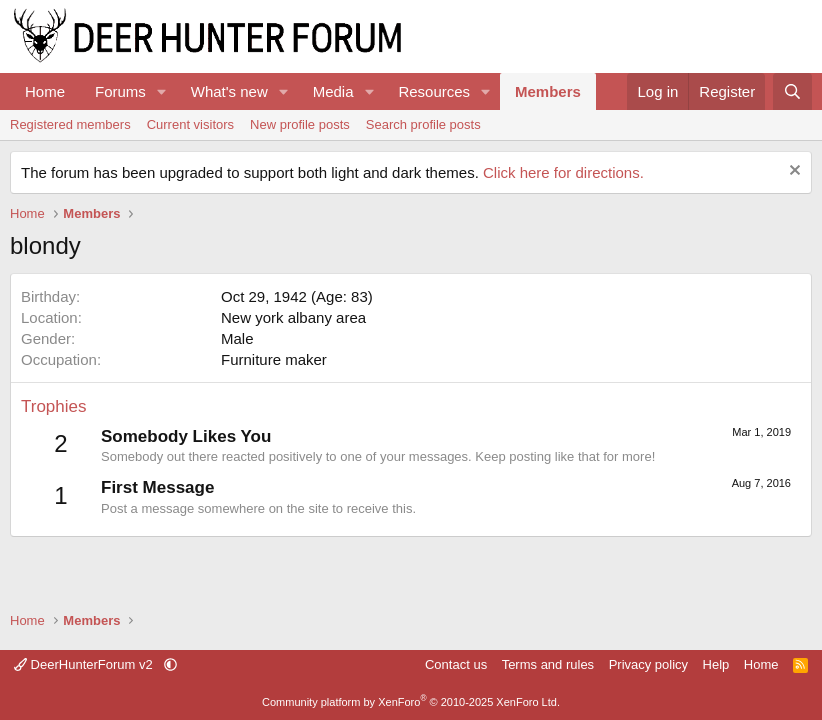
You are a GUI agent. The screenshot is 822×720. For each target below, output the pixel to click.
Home (45, 91)
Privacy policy (648, 664)
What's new (229, 91)
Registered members (70, 124)
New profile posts (300, 124)
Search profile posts (423, 124)
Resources (434, 91)
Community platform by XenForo (411, 702)
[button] (162, 91)
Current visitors (190, 124)
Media (333, 91)
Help (716, 664)
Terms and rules (548, 664)
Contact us (456, 664)
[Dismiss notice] (792, 172)
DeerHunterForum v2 (85, 664)
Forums (120, 91)
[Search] (792, 91)
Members (548, 91)
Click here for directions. (563, 172)
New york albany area (293, 317)
